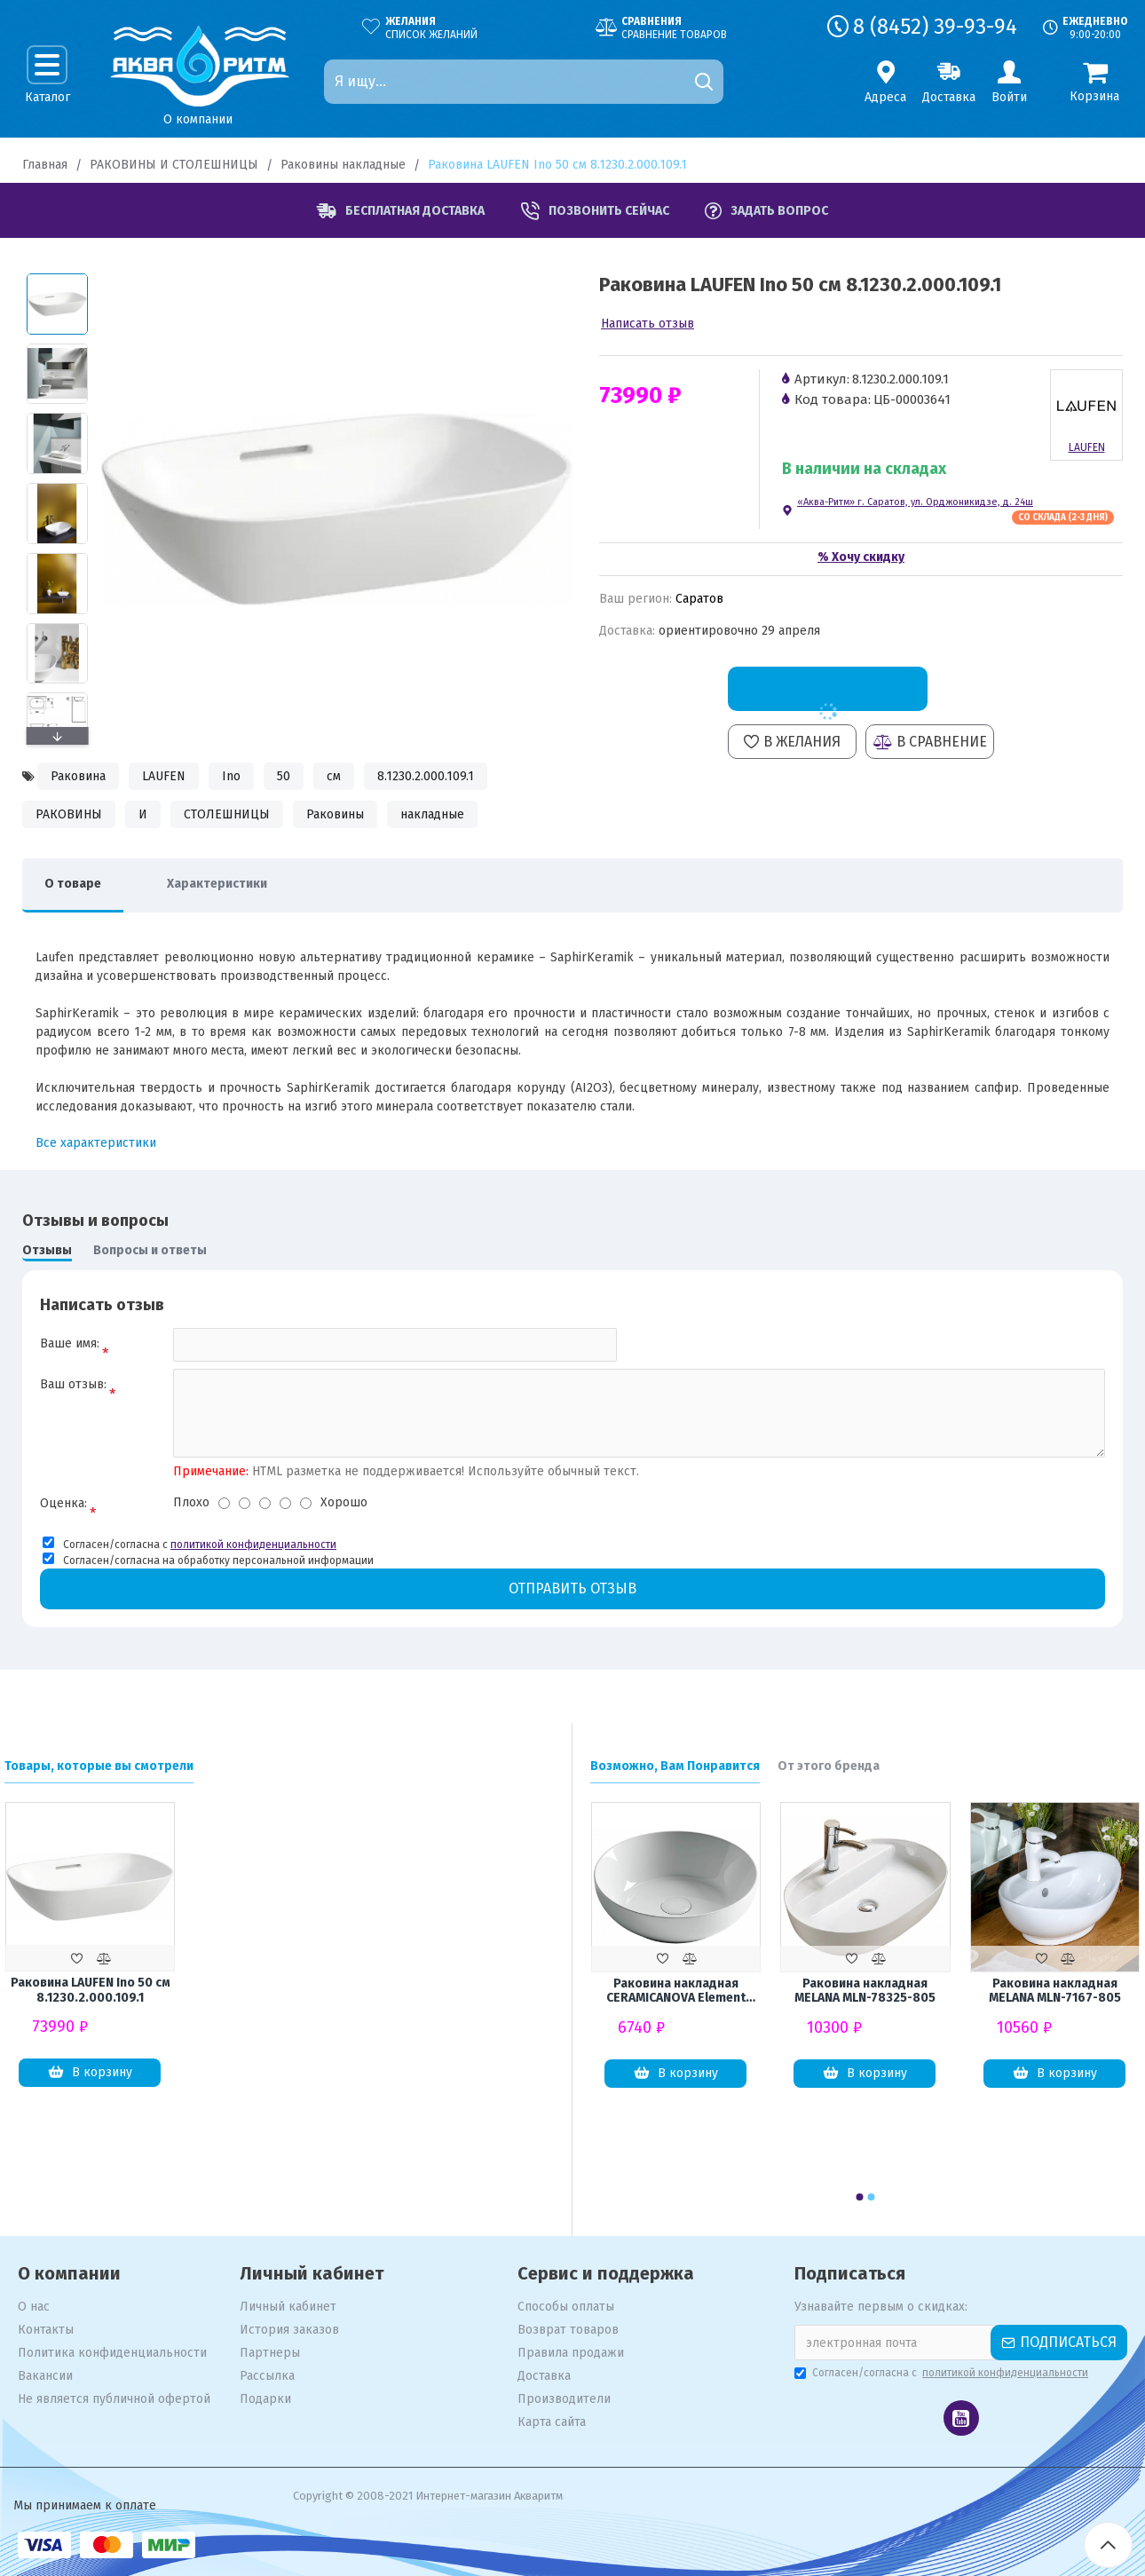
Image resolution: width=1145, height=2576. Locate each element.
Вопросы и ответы (150, 1250)
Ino (231, 776)
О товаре (72, 883)
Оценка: (63, 1503)
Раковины (335, 814)
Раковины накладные (343, 164)
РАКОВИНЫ (69, 814)
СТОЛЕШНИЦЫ (227, 814)
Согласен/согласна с (942, 2373)
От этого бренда (829, 1766)
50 (283, 776)
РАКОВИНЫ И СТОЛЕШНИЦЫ (174, 164)
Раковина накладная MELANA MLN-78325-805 (865, 1991)
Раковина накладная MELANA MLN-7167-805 (1055, 1991)
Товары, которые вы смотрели (98, 1766)
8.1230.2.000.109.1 (425, 776)
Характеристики (217, 883)
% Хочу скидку (860, 557)
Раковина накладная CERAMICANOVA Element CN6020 (676, 1992)
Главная (44, 164)
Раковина (78, 776)
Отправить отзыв (572, 1588)
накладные (432, 814)
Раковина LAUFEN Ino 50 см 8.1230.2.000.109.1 (90, 1990)
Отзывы (47, 1250)
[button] (57, 736)
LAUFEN (164, 776)
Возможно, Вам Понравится (675, 1766)
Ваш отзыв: (73, 1384)
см (334, 776)
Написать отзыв (647, 323)
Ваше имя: (69, 1343)
